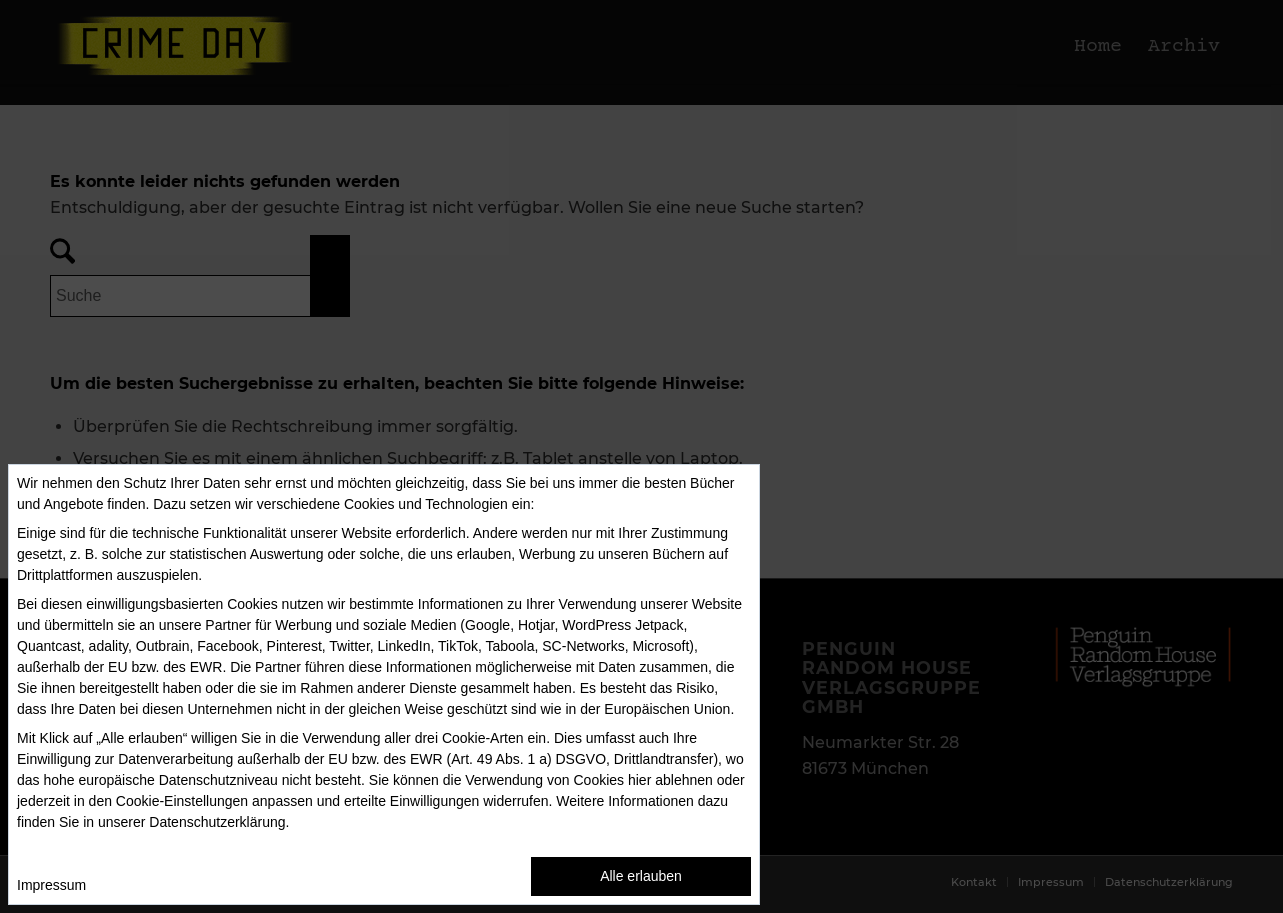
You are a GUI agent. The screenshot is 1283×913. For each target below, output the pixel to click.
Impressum (51, 885)
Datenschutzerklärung (217, 822)
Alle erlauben (641, 876)
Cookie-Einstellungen (182, 801)
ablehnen (684, 780)
